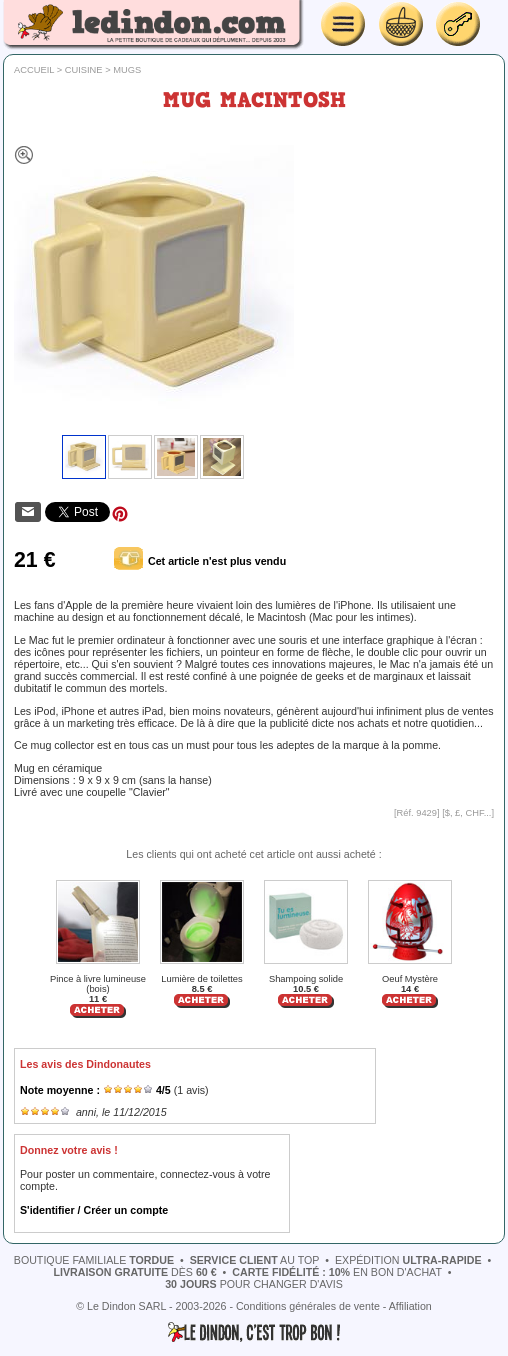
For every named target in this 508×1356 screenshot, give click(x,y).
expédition (408, 1260)
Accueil (34, 70)
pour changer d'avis (254, 1284)
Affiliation (410, 1306)
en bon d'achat (337, 1272)
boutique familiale (94, 1260)
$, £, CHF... (468, 813)
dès (134, 1272)
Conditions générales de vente (308, 1306)
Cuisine (84, 70)
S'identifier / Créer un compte (94, 1210)
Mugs (127, 70)
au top (255, 1260)
